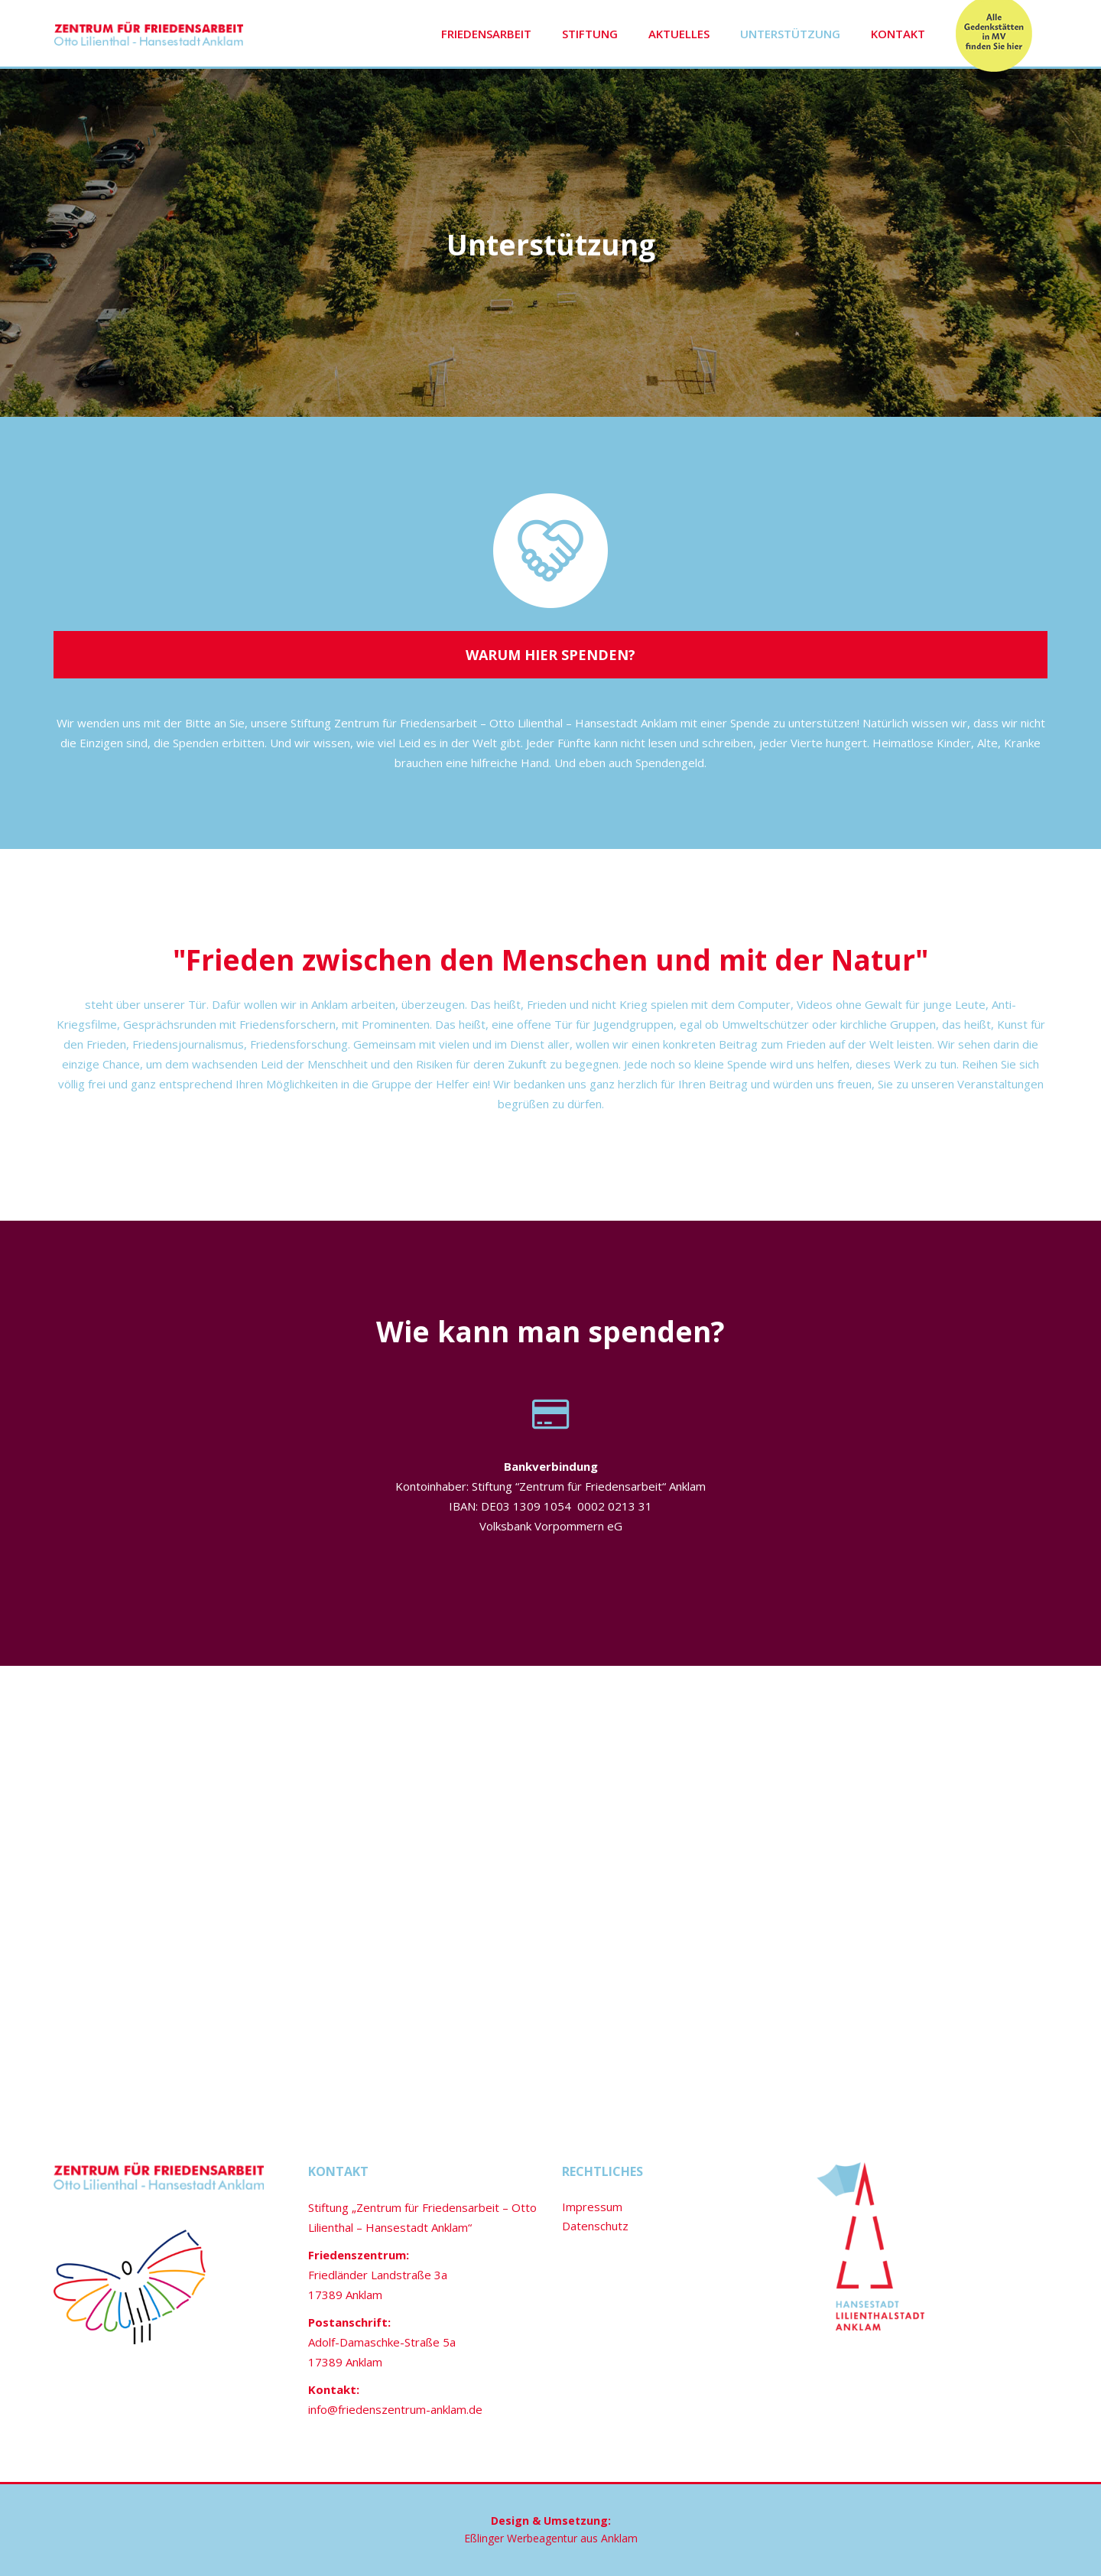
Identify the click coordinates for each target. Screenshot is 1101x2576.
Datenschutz (595, 2225)
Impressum (592, 2206)
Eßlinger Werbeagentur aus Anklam (551, 2538)
